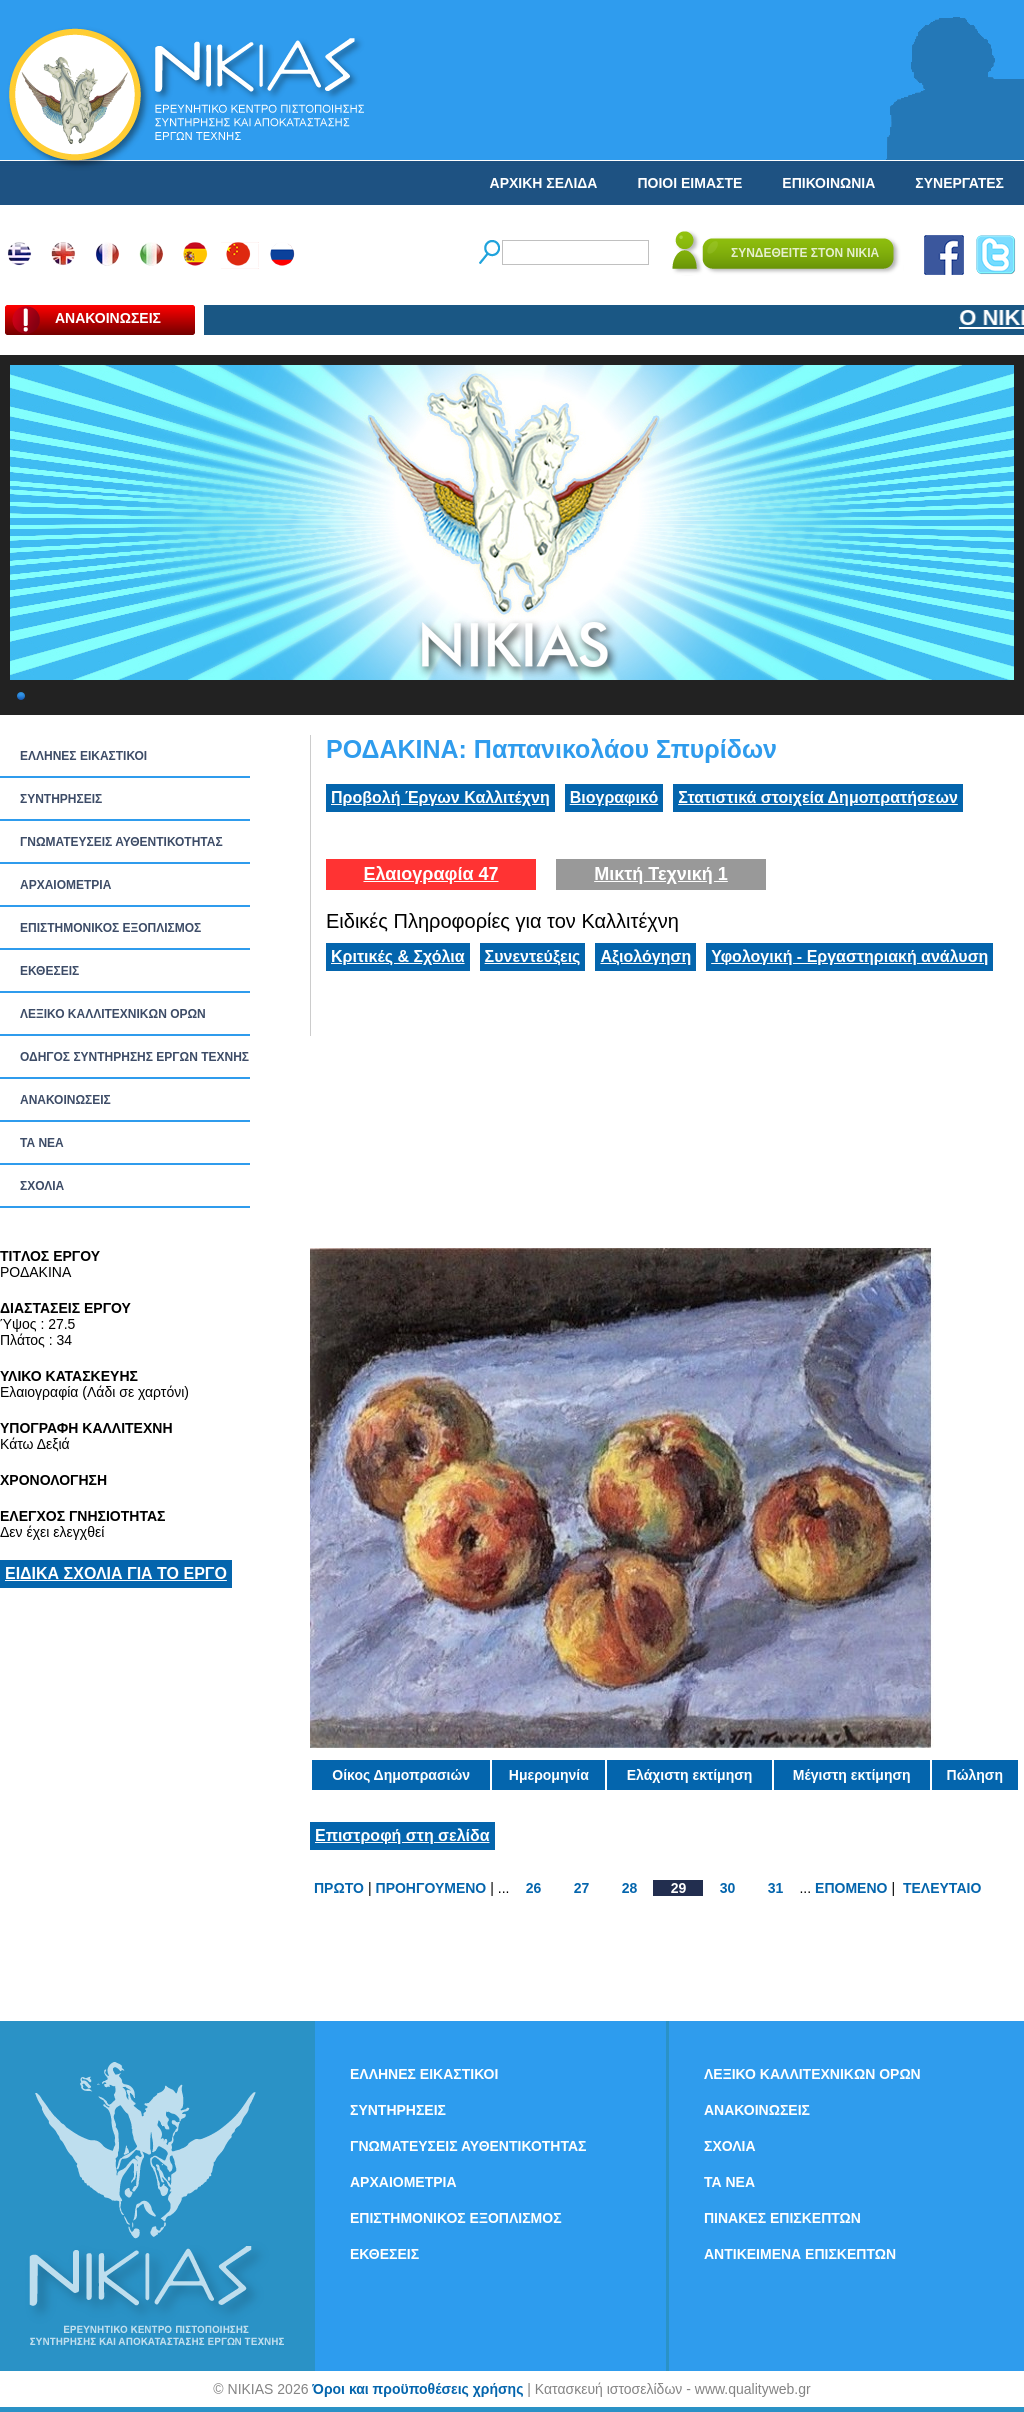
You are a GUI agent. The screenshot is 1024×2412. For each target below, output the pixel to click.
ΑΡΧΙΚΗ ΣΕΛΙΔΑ (544, 183)
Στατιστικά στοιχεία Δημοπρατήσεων (818, 797)
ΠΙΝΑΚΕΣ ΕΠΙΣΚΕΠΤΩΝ (782, 2218)
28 (630, 1888)
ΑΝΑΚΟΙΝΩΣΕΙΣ (65, 1100)
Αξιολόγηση (645, 956)
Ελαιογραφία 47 (430, 874)
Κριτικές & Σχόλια (398, 956)
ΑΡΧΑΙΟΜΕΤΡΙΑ (65, 885)
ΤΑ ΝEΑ (42, 1143)
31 (776, 1888)
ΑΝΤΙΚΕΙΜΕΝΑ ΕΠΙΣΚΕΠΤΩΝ (800, 2254)
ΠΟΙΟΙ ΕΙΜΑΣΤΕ (689, 183)
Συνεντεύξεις (533, 956)
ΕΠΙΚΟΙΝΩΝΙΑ (828, 183)
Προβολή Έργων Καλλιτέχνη (440, 797)
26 (534, 1888)
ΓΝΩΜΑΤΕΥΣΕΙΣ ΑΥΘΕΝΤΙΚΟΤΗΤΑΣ (121, 842)
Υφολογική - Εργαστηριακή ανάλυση (849, 956)
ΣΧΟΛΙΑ (42, 1186)
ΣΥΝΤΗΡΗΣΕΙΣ (61, 799)
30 (728, 1888)
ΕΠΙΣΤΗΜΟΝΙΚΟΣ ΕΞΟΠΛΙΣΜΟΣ (110, 928)
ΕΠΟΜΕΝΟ (851, 1888)
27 (582, 1888)
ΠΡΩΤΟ (339, 1888)
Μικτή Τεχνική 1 (661, 874)
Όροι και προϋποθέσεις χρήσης (417, 2389)
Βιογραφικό (614, 797)
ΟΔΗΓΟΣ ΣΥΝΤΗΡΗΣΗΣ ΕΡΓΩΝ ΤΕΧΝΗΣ (134, 1057)
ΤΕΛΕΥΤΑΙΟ (942, 1888)
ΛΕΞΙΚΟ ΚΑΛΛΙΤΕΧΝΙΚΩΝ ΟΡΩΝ (113, 1014)
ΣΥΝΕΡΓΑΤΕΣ (959, 183)
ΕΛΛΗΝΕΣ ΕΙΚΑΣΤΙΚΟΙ (83, 756)
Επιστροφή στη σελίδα (402, 1835)
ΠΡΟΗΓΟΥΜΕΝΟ (431, 1888)
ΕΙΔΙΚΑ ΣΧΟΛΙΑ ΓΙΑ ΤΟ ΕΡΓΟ (116, 1573)
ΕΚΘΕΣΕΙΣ (49, 971)
